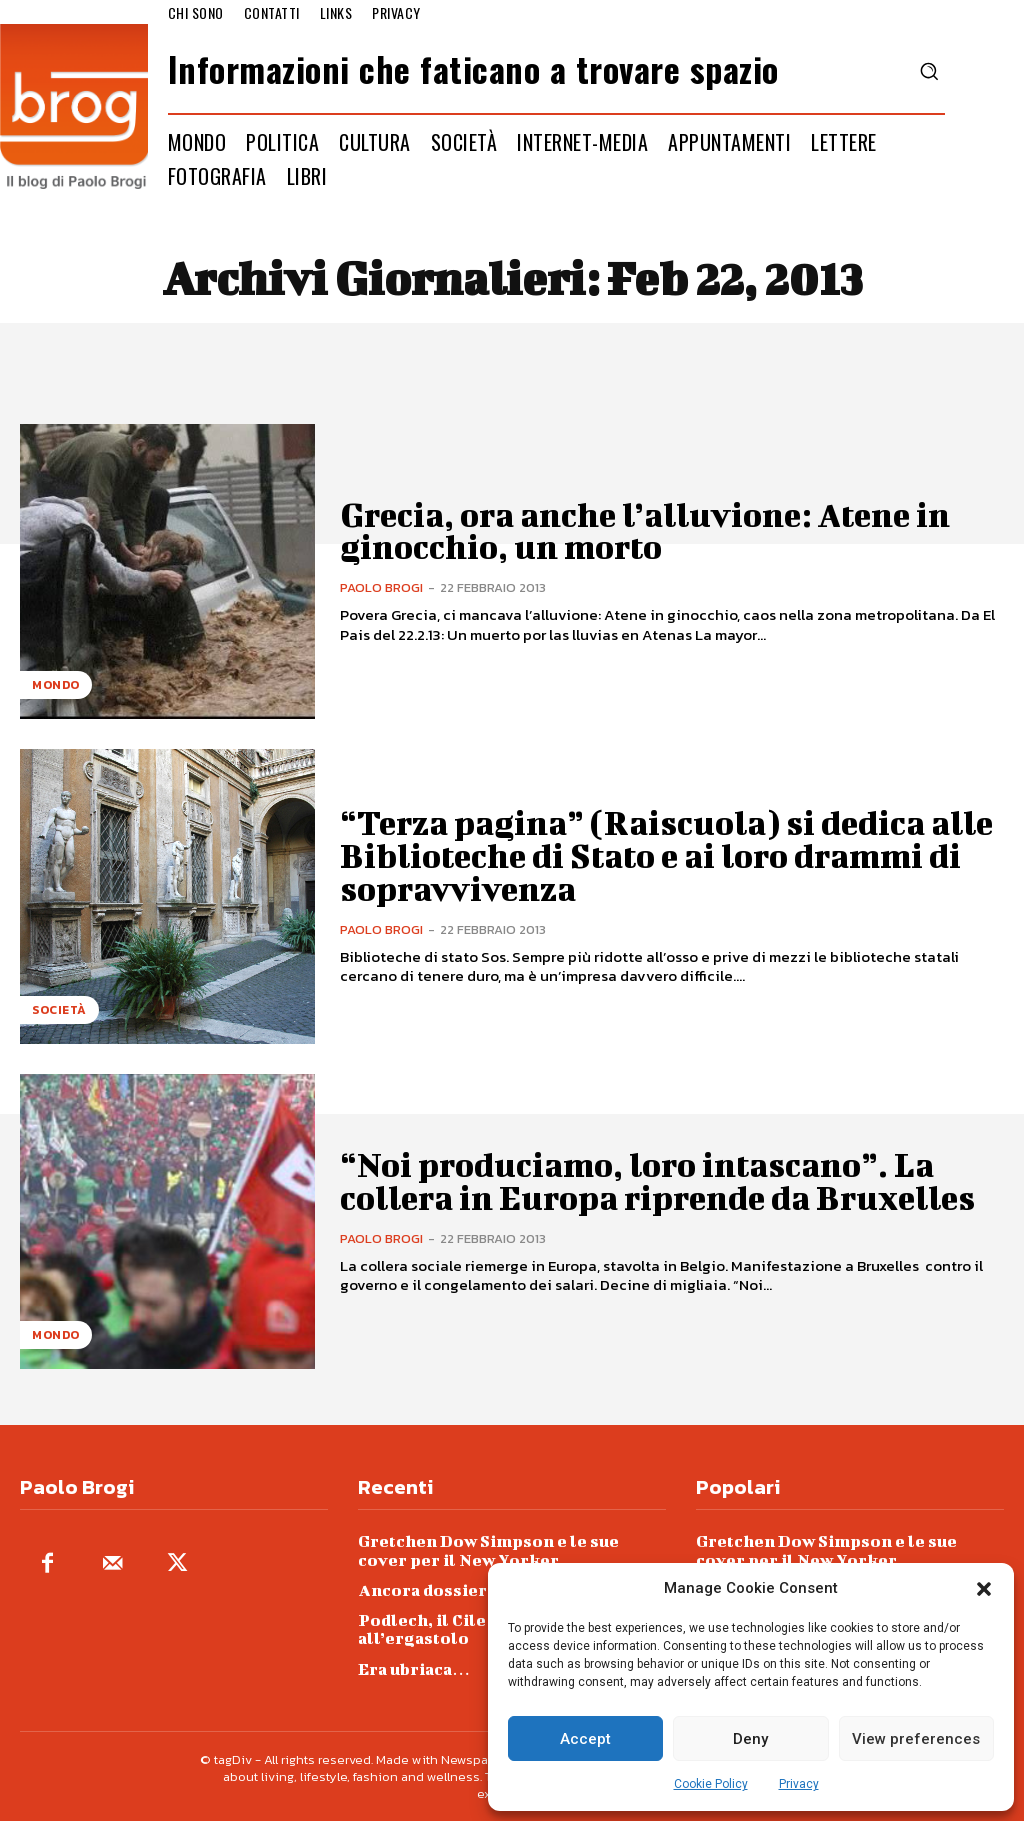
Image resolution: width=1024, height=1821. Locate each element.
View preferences (916, 1739)
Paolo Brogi (381, 587)
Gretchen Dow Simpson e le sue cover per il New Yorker (512, 1549)
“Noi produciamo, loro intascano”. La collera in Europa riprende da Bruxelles (657, 1180)
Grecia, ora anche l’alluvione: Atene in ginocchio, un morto (644, 530)
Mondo (56, 685)
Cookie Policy (711, 1784)
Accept (585, 1739)
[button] (984, 1589)
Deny (750, 1739)
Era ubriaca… (414, 1666)
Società (59, 1010)
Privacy (799, 1784)
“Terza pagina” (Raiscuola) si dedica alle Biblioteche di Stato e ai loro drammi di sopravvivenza (665, 856)
